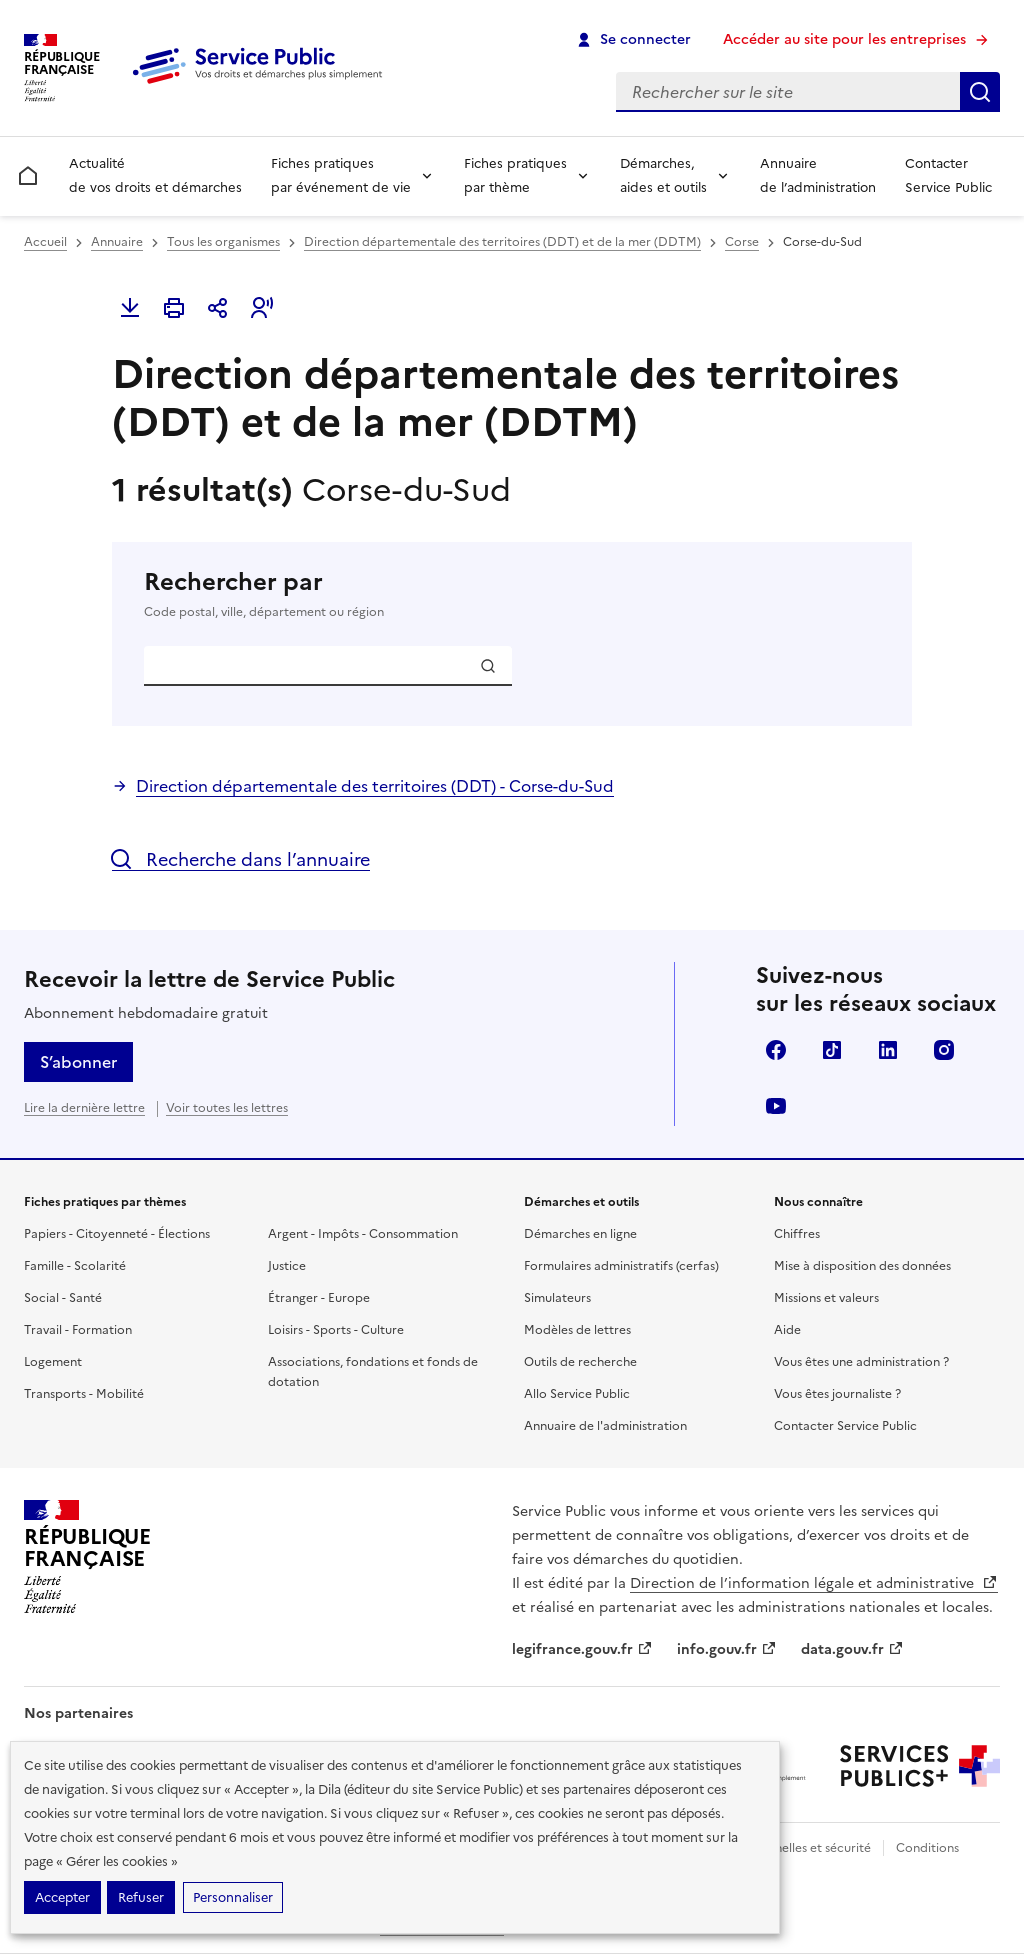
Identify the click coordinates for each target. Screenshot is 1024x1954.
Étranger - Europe (319, 1298)
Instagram (944, 1050)
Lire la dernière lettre (84, 1108)
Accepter (62, 1897)
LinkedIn (888, 1050)
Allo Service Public (577, 1394)
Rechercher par (512, 594)
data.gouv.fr (852, 1649)
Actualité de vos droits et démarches (155, 175)
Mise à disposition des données (862, 1266)
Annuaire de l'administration (605, 1426)
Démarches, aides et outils (663, 175)
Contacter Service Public (948, 175)
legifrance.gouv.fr (582, 1649)
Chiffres (797, 1234)
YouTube (776, 1106)
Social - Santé (63, 1298)
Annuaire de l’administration (818, 175)
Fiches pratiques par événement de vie (341, 175)
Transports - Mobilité (84, 1394)
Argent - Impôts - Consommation (363, 1234)
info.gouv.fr (727, 1649)
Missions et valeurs (826, 1298)
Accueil (45, 242)
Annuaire (117, 242)
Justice (287, 1266)
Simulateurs (557, 1298)
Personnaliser (233, 1897)
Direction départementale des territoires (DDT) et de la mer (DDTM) (502, 242)
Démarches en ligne (580, 1234)
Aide (787, 1330)
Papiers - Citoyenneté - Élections (117, 1234)
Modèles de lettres (577, 1330)
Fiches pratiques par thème (515, 175)
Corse (742, 242)
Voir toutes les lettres (227, 1108)
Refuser (141, 1897)
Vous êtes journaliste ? (837, 1394)
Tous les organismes (223, 242)
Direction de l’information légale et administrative (814, 1583)
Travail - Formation (78, 1330)
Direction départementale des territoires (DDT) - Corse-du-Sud (375, 786)
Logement (53, 1362)
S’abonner (78, 1062)
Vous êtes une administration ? (861, 1362)
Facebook (776, 1050)
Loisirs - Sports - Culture (336, 1330)
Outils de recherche (580, 1362)
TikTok (832, 1050)
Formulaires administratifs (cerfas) (621, 1266)
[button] (262, 308)
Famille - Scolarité (75, 1266)
